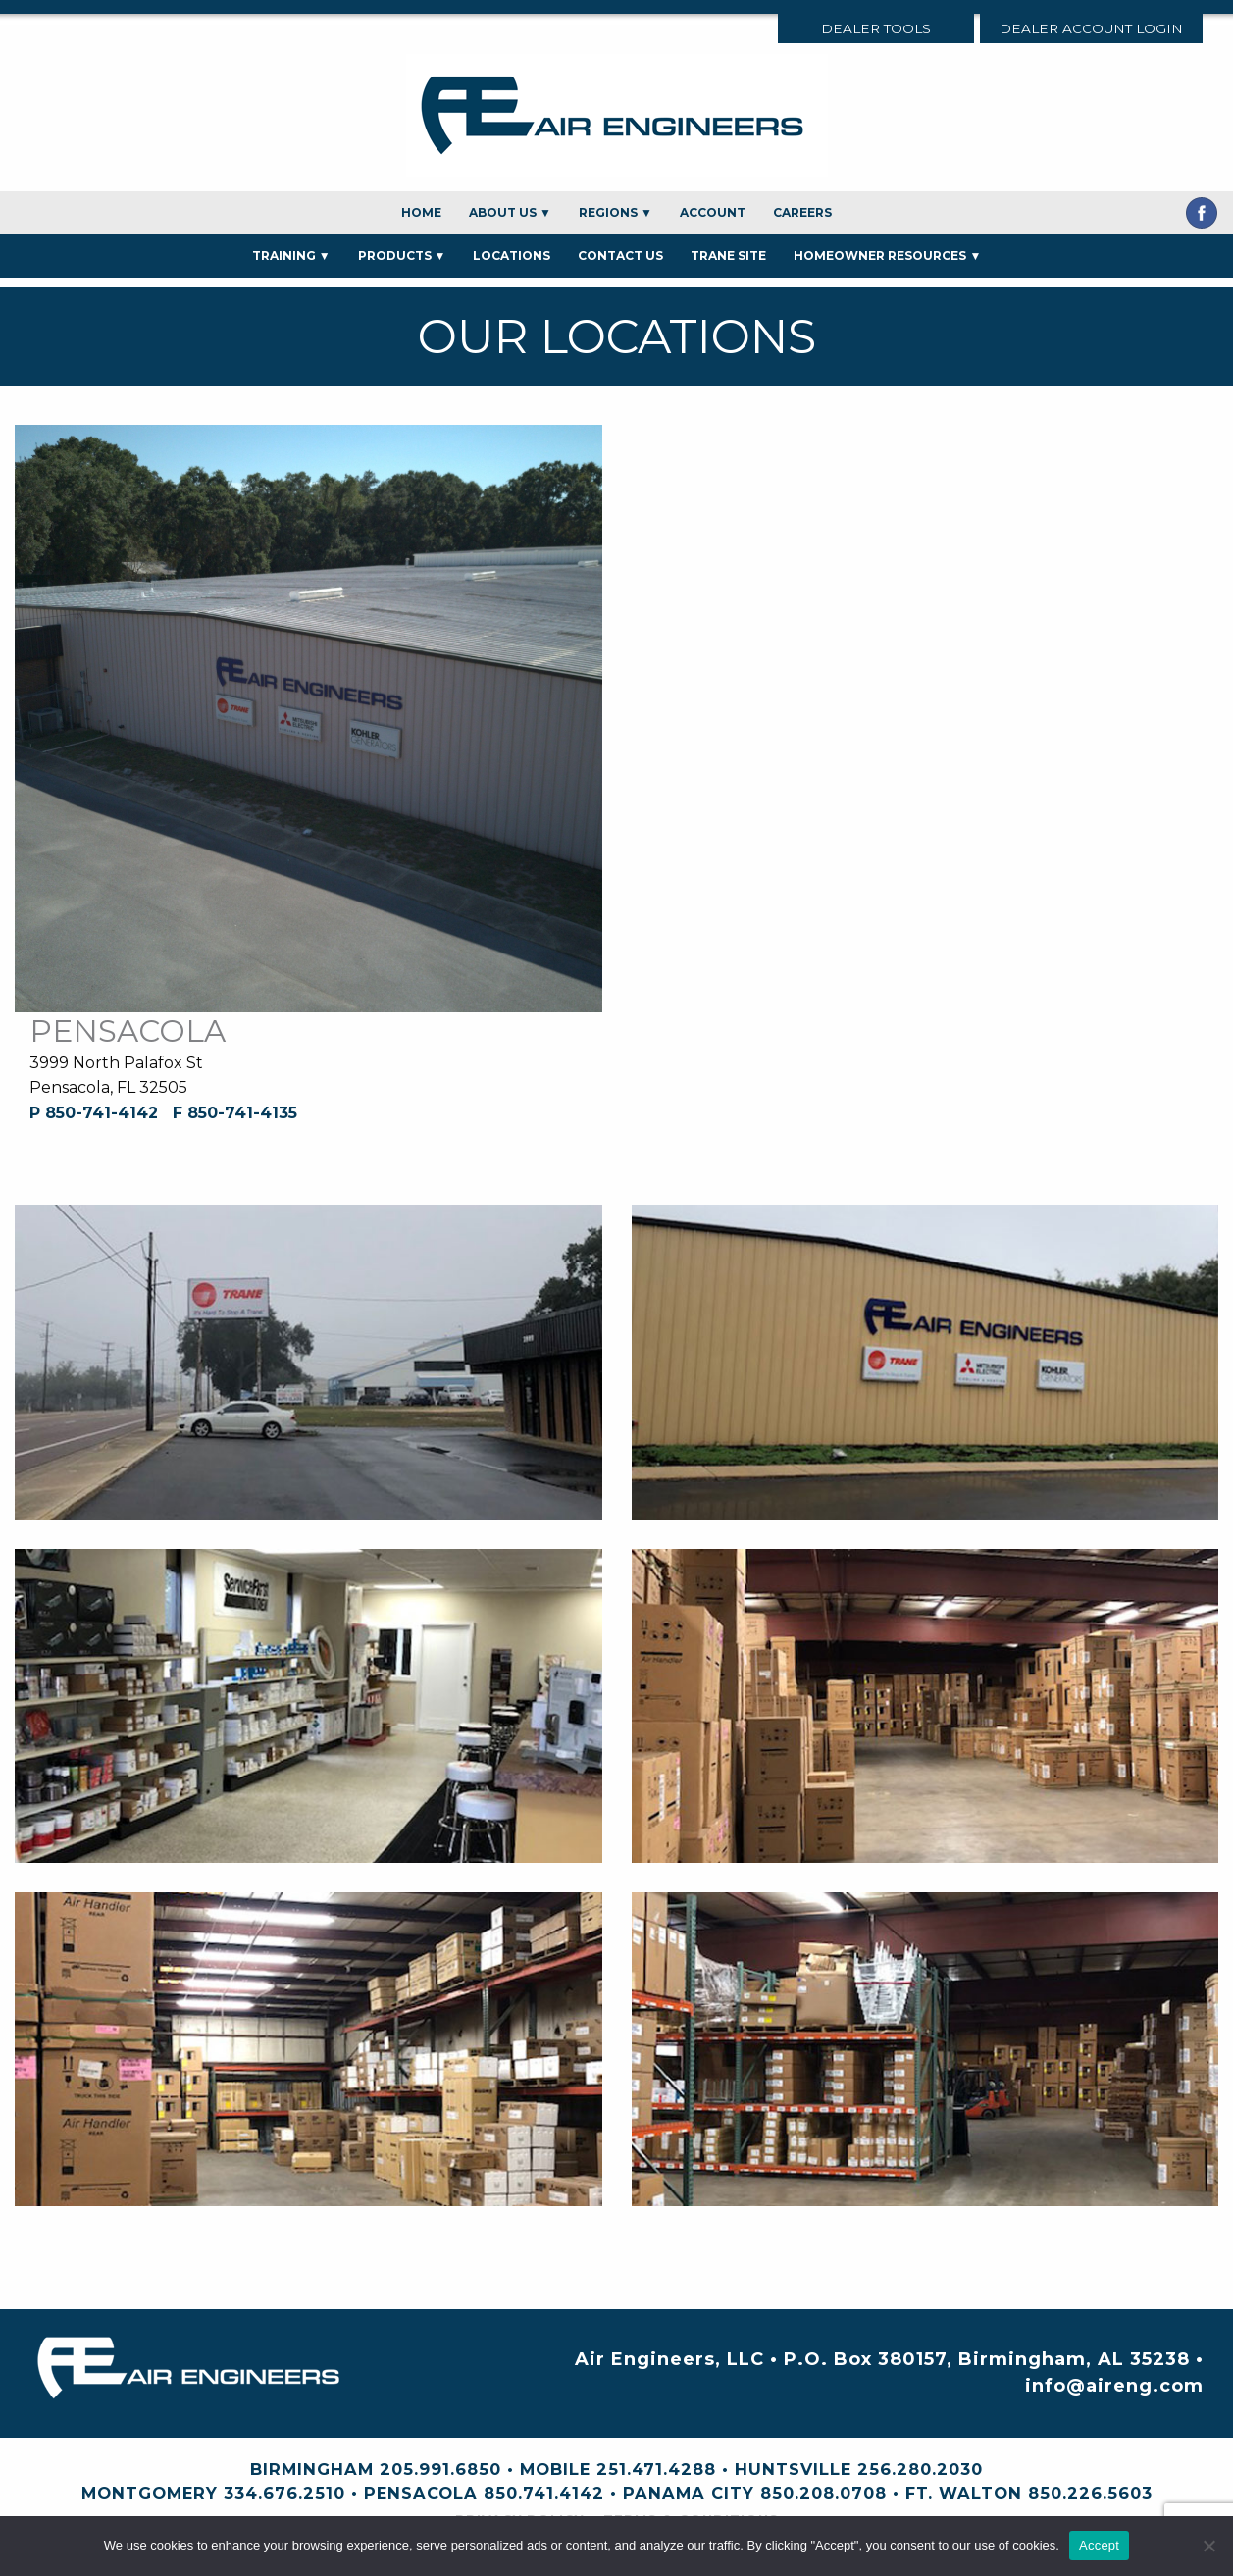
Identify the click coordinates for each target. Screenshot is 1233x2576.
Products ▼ (402, 255)
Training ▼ (291, 255)
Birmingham (312, 2469)
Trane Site (728, 255)
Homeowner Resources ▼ (887, 255)
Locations (511, 255)
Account (712, 212)
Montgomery (149, 2492)
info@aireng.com (1114, 2385)
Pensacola (421, 2492)
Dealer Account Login (1091, 28)
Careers (802, 212)
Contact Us (620, 255)
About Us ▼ (510, 212)
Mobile (555, 2469)
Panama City (688, 2492)
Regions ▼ (615, 212)
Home (421, 212)
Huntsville (793, 2469)
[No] (1208, 2545)
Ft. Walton (963, 2492)
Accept (1099, 2545)
